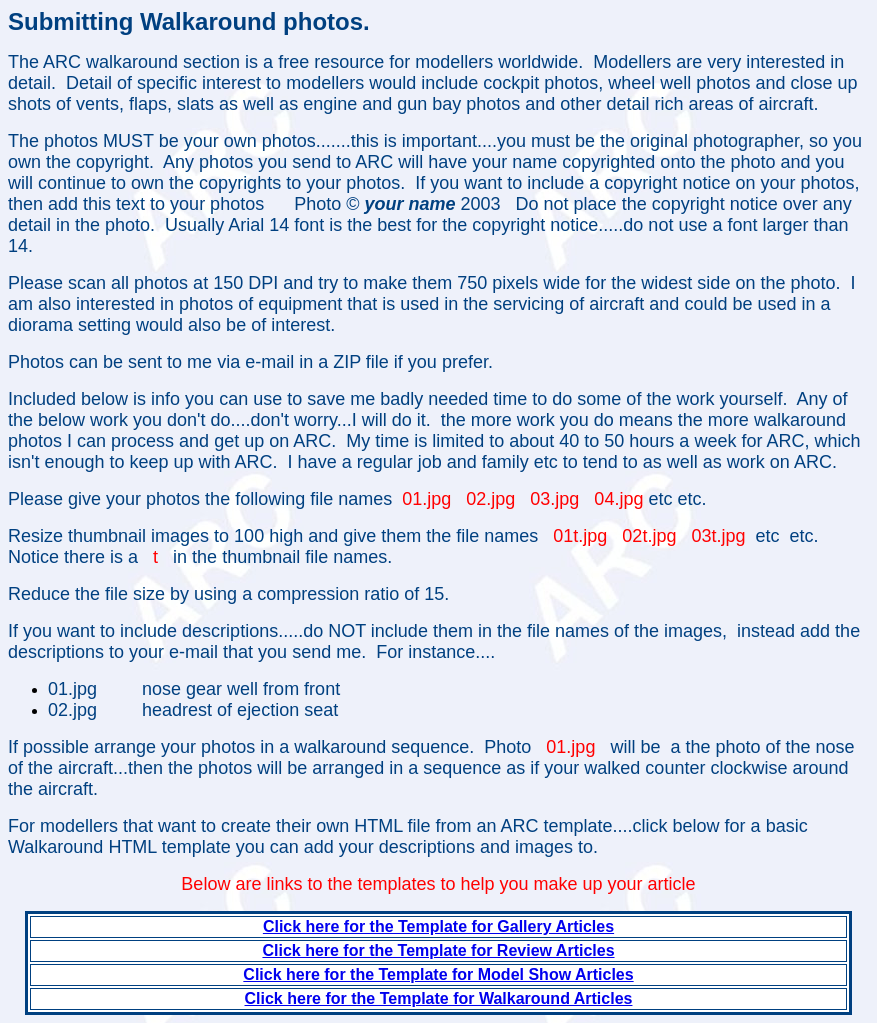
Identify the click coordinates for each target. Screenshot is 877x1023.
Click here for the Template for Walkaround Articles (439, 998)
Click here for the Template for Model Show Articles (438, 974)
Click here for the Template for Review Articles (438, 950)
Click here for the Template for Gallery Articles (438, 926)
